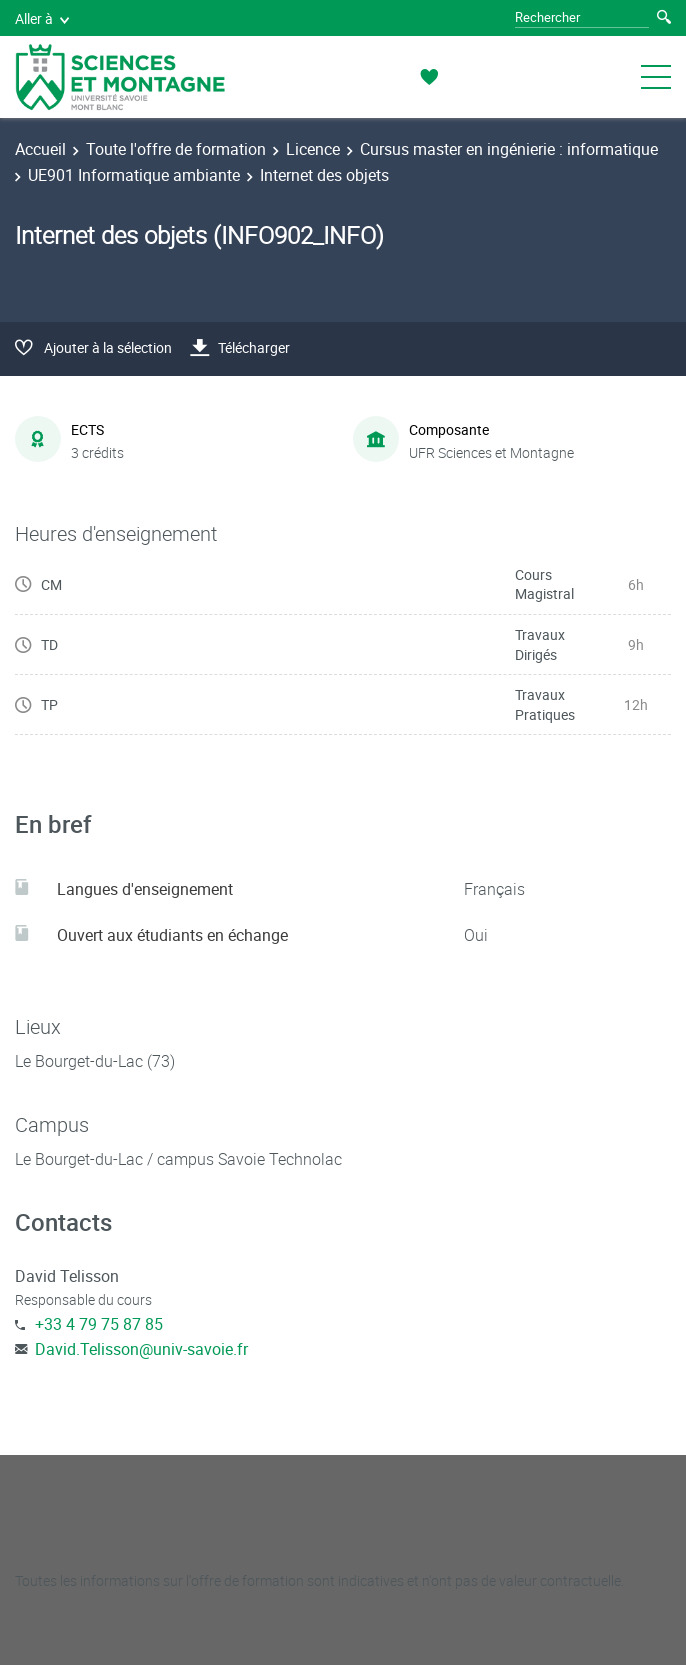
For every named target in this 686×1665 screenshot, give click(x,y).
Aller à (42, 18)
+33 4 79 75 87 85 (99, 1324)
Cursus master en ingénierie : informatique (509, 149)
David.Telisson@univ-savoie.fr (141, 1349)
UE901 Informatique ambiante (134, 175)
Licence (313, 149)
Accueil (40, 149)
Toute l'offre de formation (176, 149)
